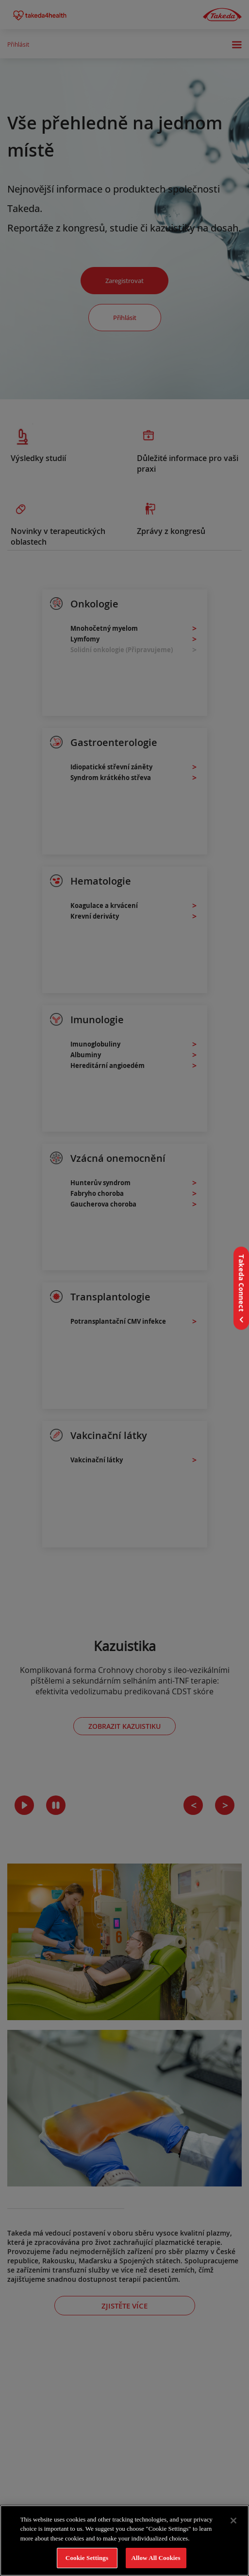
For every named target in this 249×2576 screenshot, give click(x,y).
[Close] (233, 2520)
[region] (124, 2540)
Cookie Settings (87, 2557)
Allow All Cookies (155, 2557)
